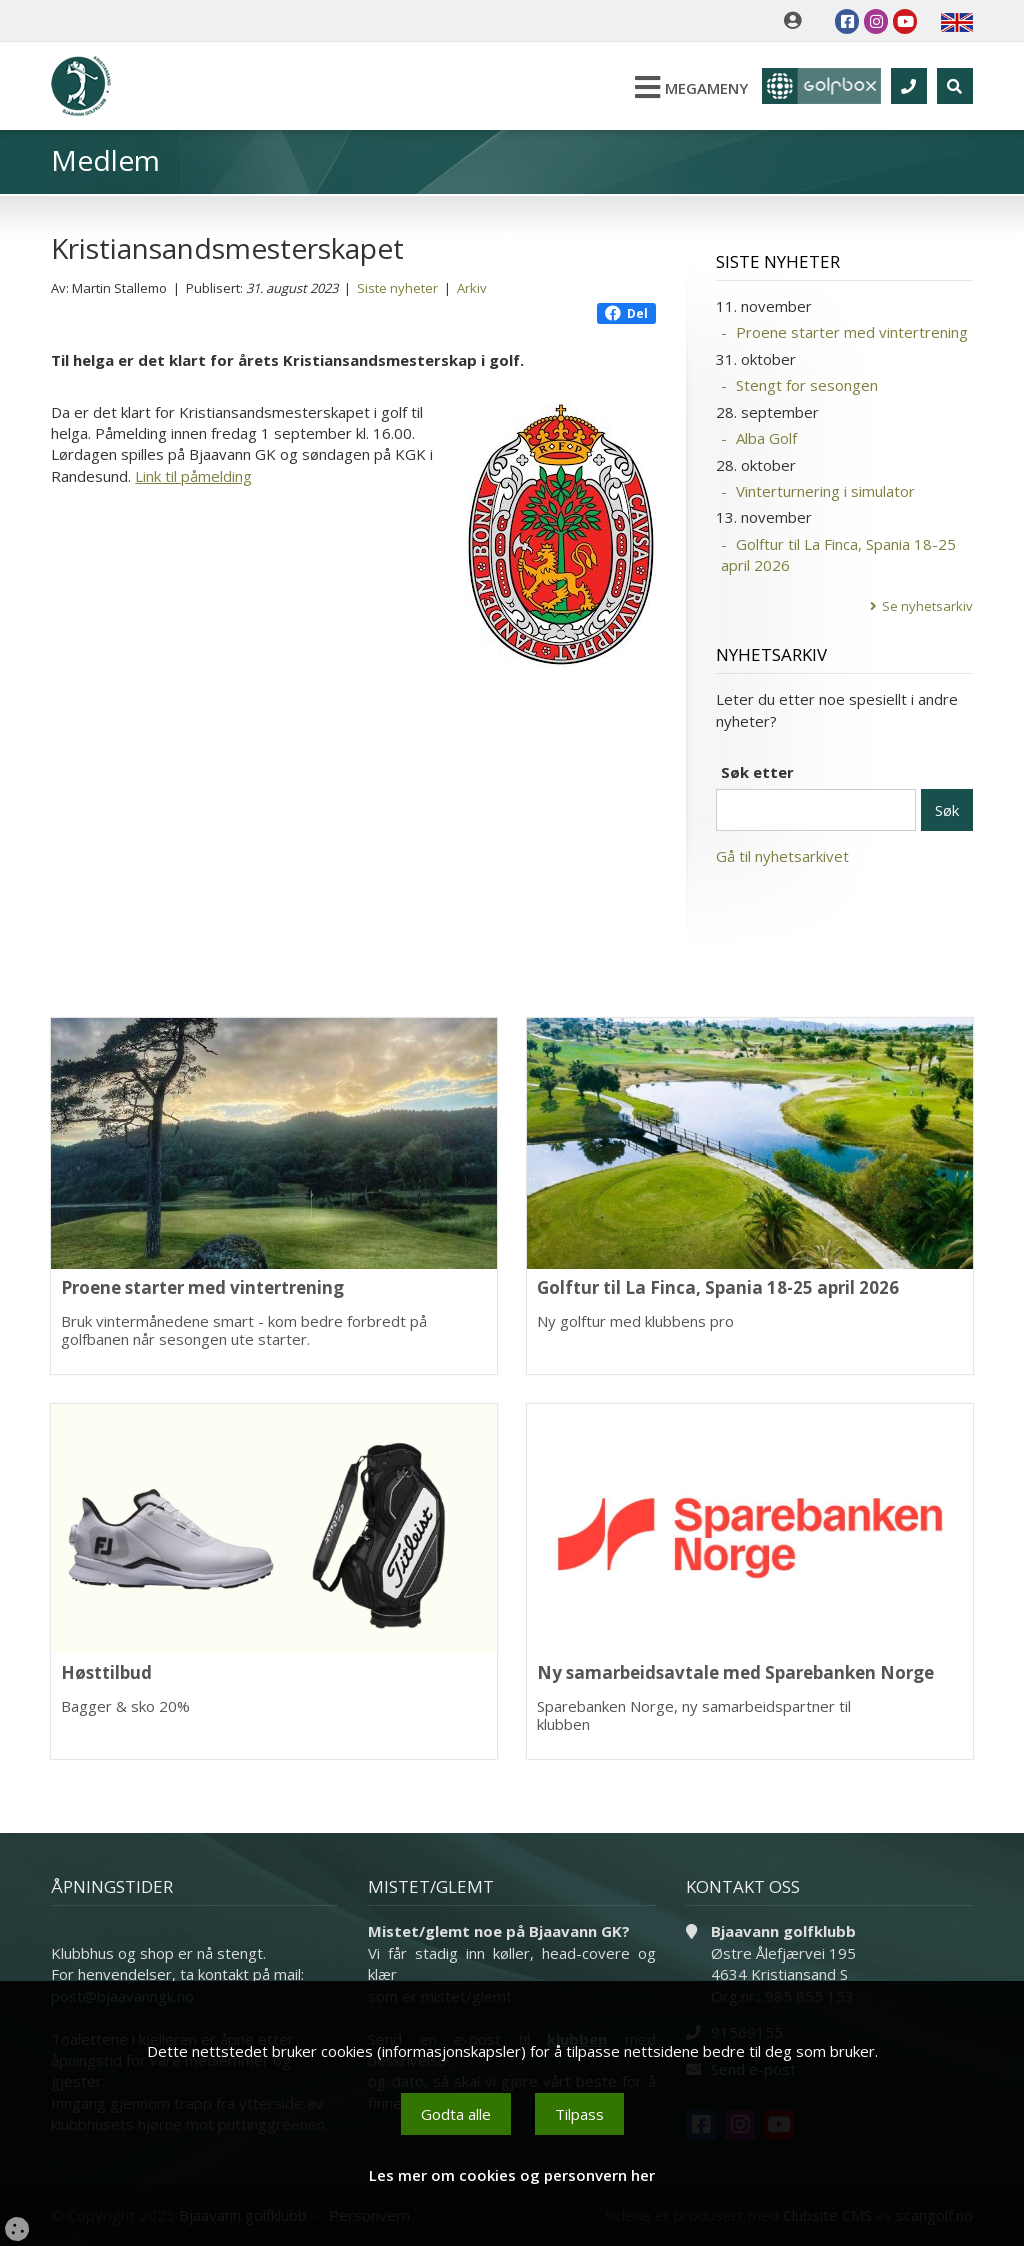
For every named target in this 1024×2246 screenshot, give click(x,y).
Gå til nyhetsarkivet (782, 856)
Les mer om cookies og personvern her (512, 2175)
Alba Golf (766, 438)
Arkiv (472, 288)
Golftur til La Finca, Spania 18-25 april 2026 (838, 554)
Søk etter (757, 772)
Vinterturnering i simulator (825, 491)
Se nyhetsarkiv (927, 606)
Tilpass (579, 2114)
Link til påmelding (193, 476)
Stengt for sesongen (807, 385)
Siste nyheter (397, 288)
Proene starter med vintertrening (852, 332)
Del (626, 313)
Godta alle (456, 2114)
